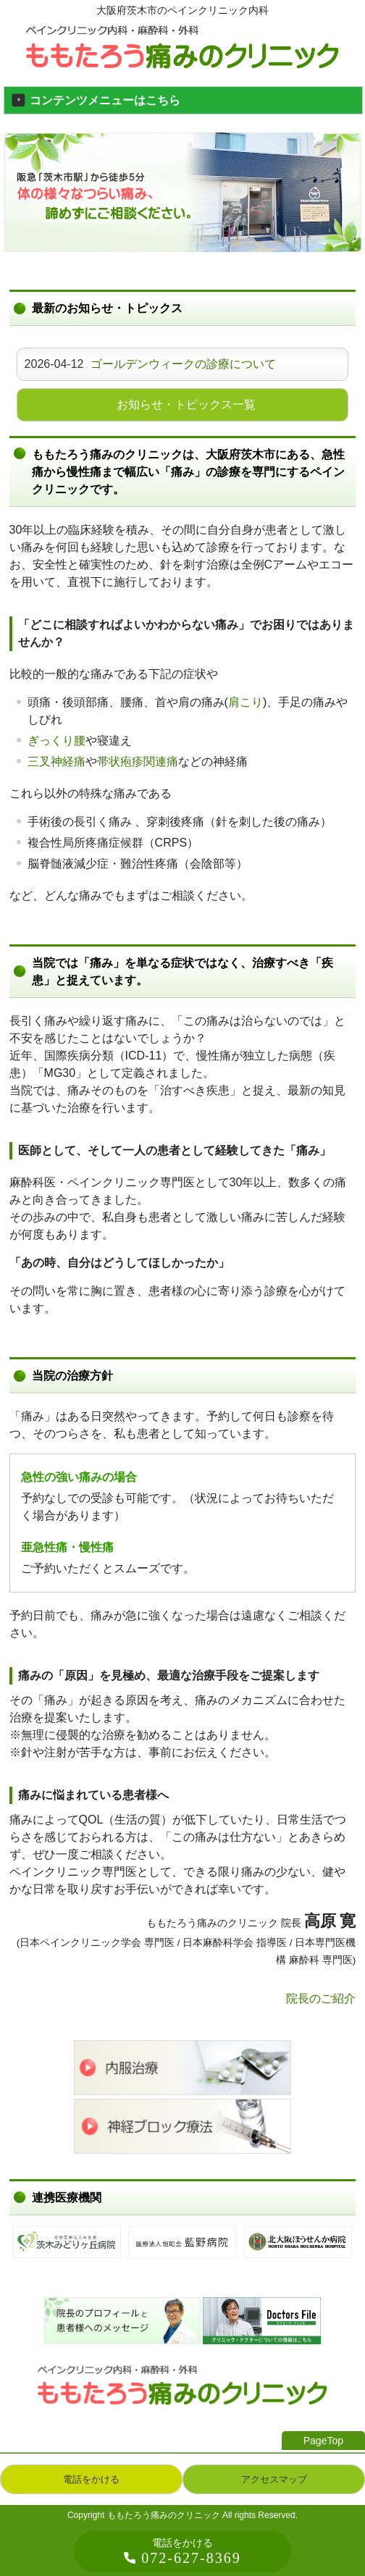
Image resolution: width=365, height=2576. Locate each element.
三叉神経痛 (56, 761)
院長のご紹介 (321, 1998)
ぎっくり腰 (56, 740)
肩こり (245, 702)
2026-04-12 (151, 364)
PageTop (323, 2440)
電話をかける (91, 2479)
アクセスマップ (274, 2479)
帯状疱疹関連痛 (137, 761)
